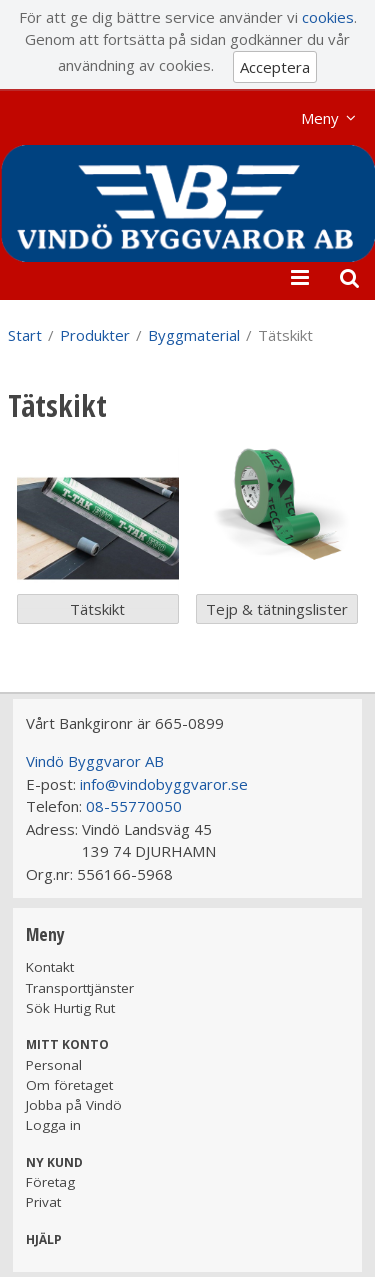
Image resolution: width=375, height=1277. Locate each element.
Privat (43, 1202)
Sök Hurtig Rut (70, 1008)
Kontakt (50, 967)
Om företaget (69, 1085)
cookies (328, 17)
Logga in (53, 1125)
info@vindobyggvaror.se (164, 784)
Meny (320, 118)
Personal (54, 1065)
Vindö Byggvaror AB (95, 761)
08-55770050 (134, 806)
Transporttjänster (80, 988)
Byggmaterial (194, 335)
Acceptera (275, 67)
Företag (50, 1182)
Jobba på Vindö (74, 1105)
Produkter (95, 335)
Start (25, 335)
